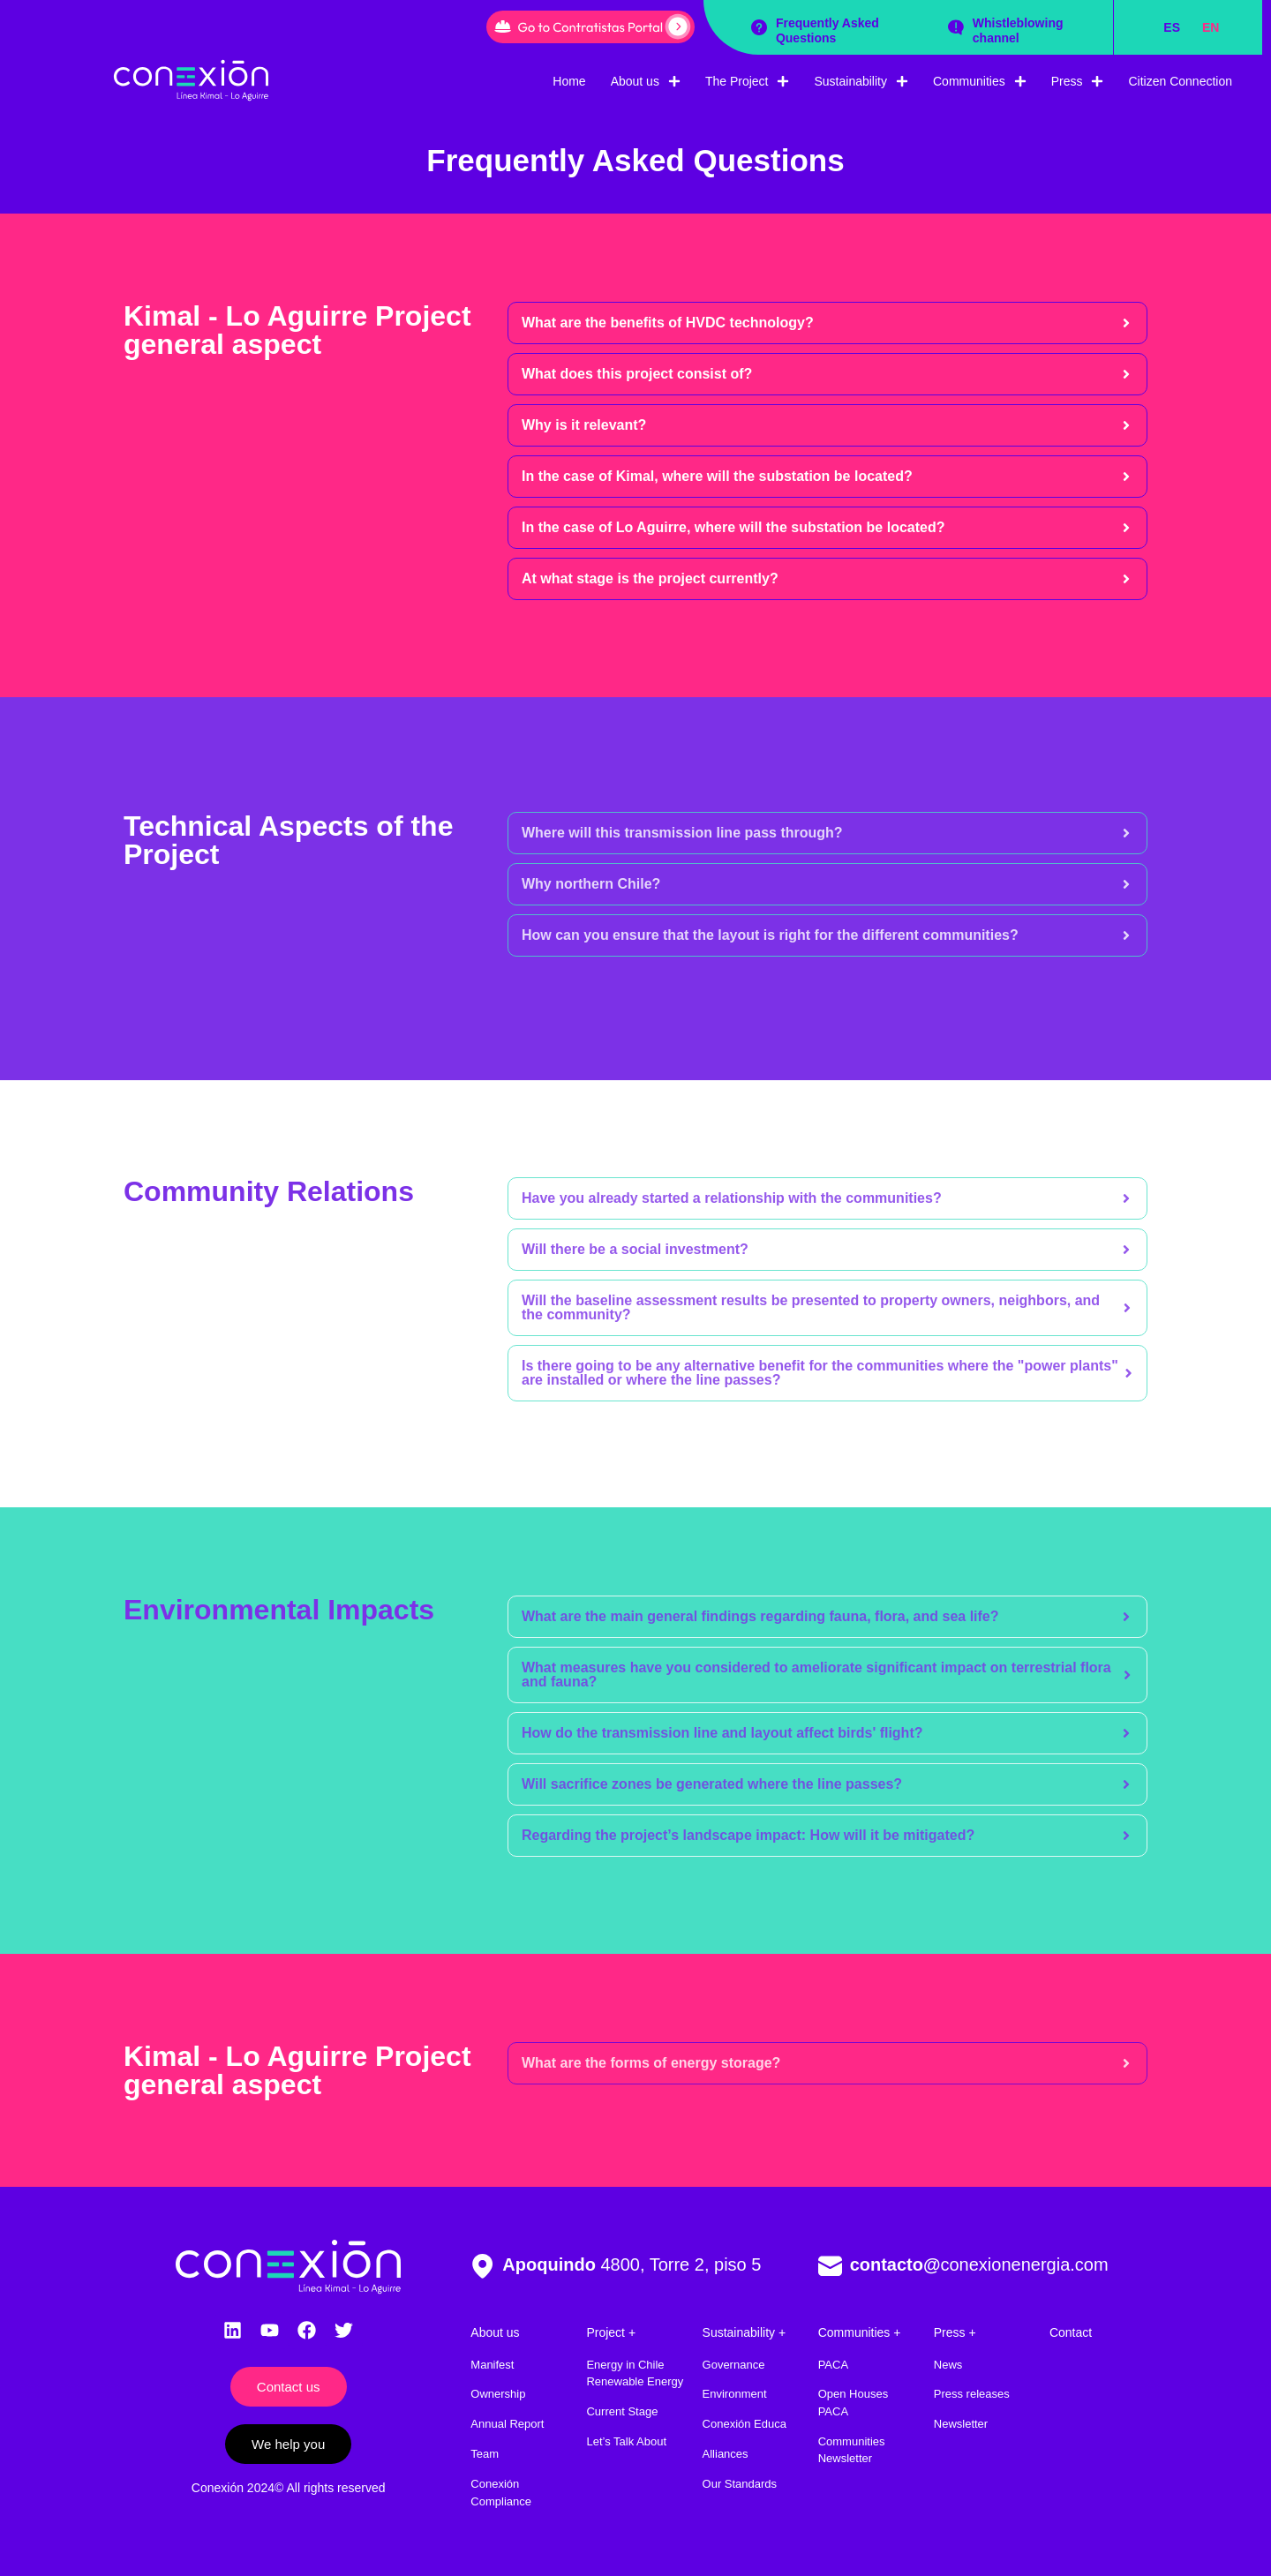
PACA (833, 2364)
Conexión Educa (744, 2423)
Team (484, 2453)
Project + (611, 2332)
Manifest (492, 2364)
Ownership (497, 2393)
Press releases (972, 2393)
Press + (955, 2332)
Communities (980, 81)
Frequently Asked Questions (827, 30)
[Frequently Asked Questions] (759, 27)
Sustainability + (744, 2332)
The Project (747, 81)
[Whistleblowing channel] (956, 27)
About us (646, 81)
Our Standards (740, 2483)
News (948, 2364)
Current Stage (622, 2411)
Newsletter (961, 2423)
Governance (734, 2364)
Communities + (859, 2332)
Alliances (725, 2453)
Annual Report (507, 2423)
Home (569, 81)
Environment (735, 2393)
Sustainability (861, 81)
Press (1077, 81)
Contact (1070, 2332)
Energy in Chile (625, 2364)
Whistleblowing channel (1018, 30)
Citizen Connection (1180, 81)
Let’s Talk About (626, 2441)
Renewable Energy (634, 2381)
